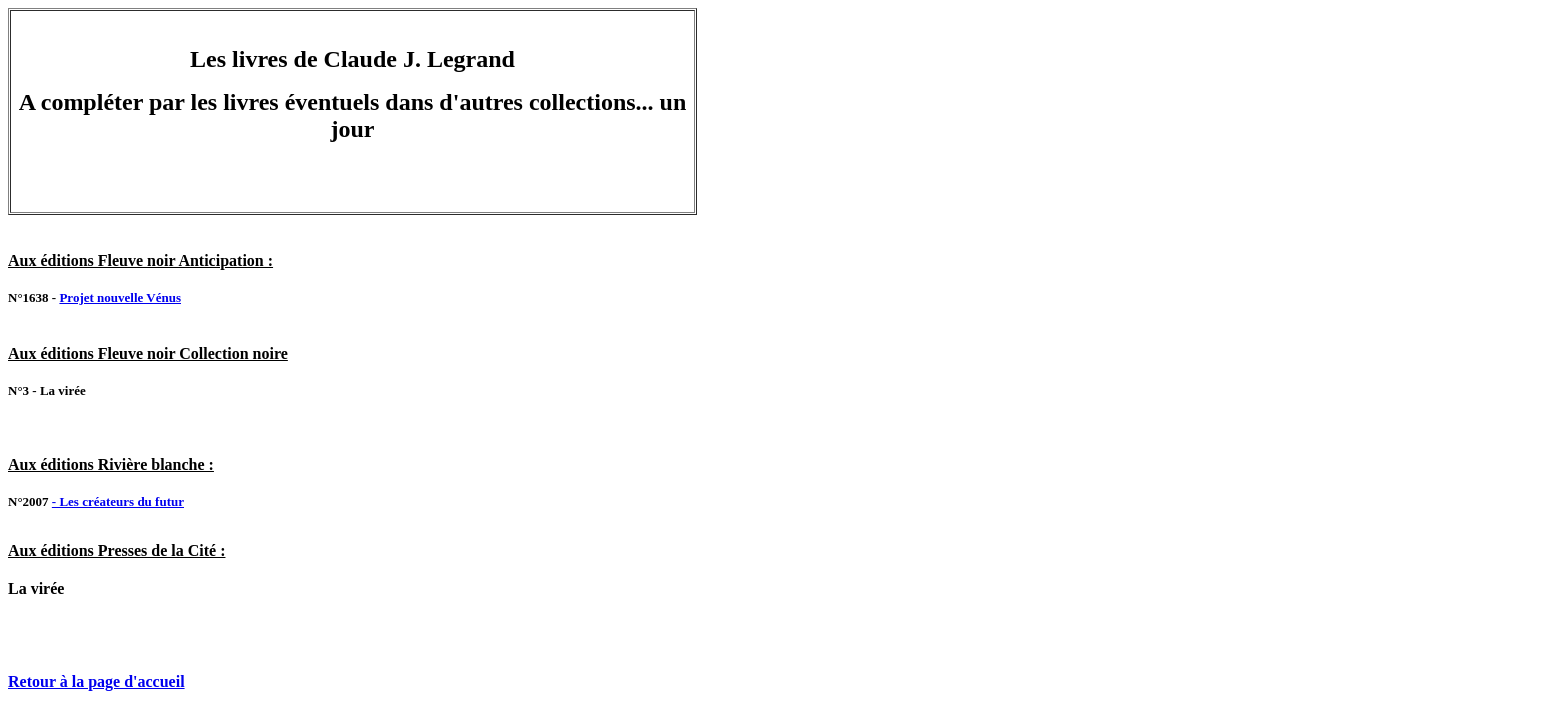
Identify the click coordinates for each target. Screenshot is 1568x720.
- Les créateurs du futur (118, 501)
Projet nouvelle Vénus (120, 297)
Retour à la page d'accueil (96, 681)
